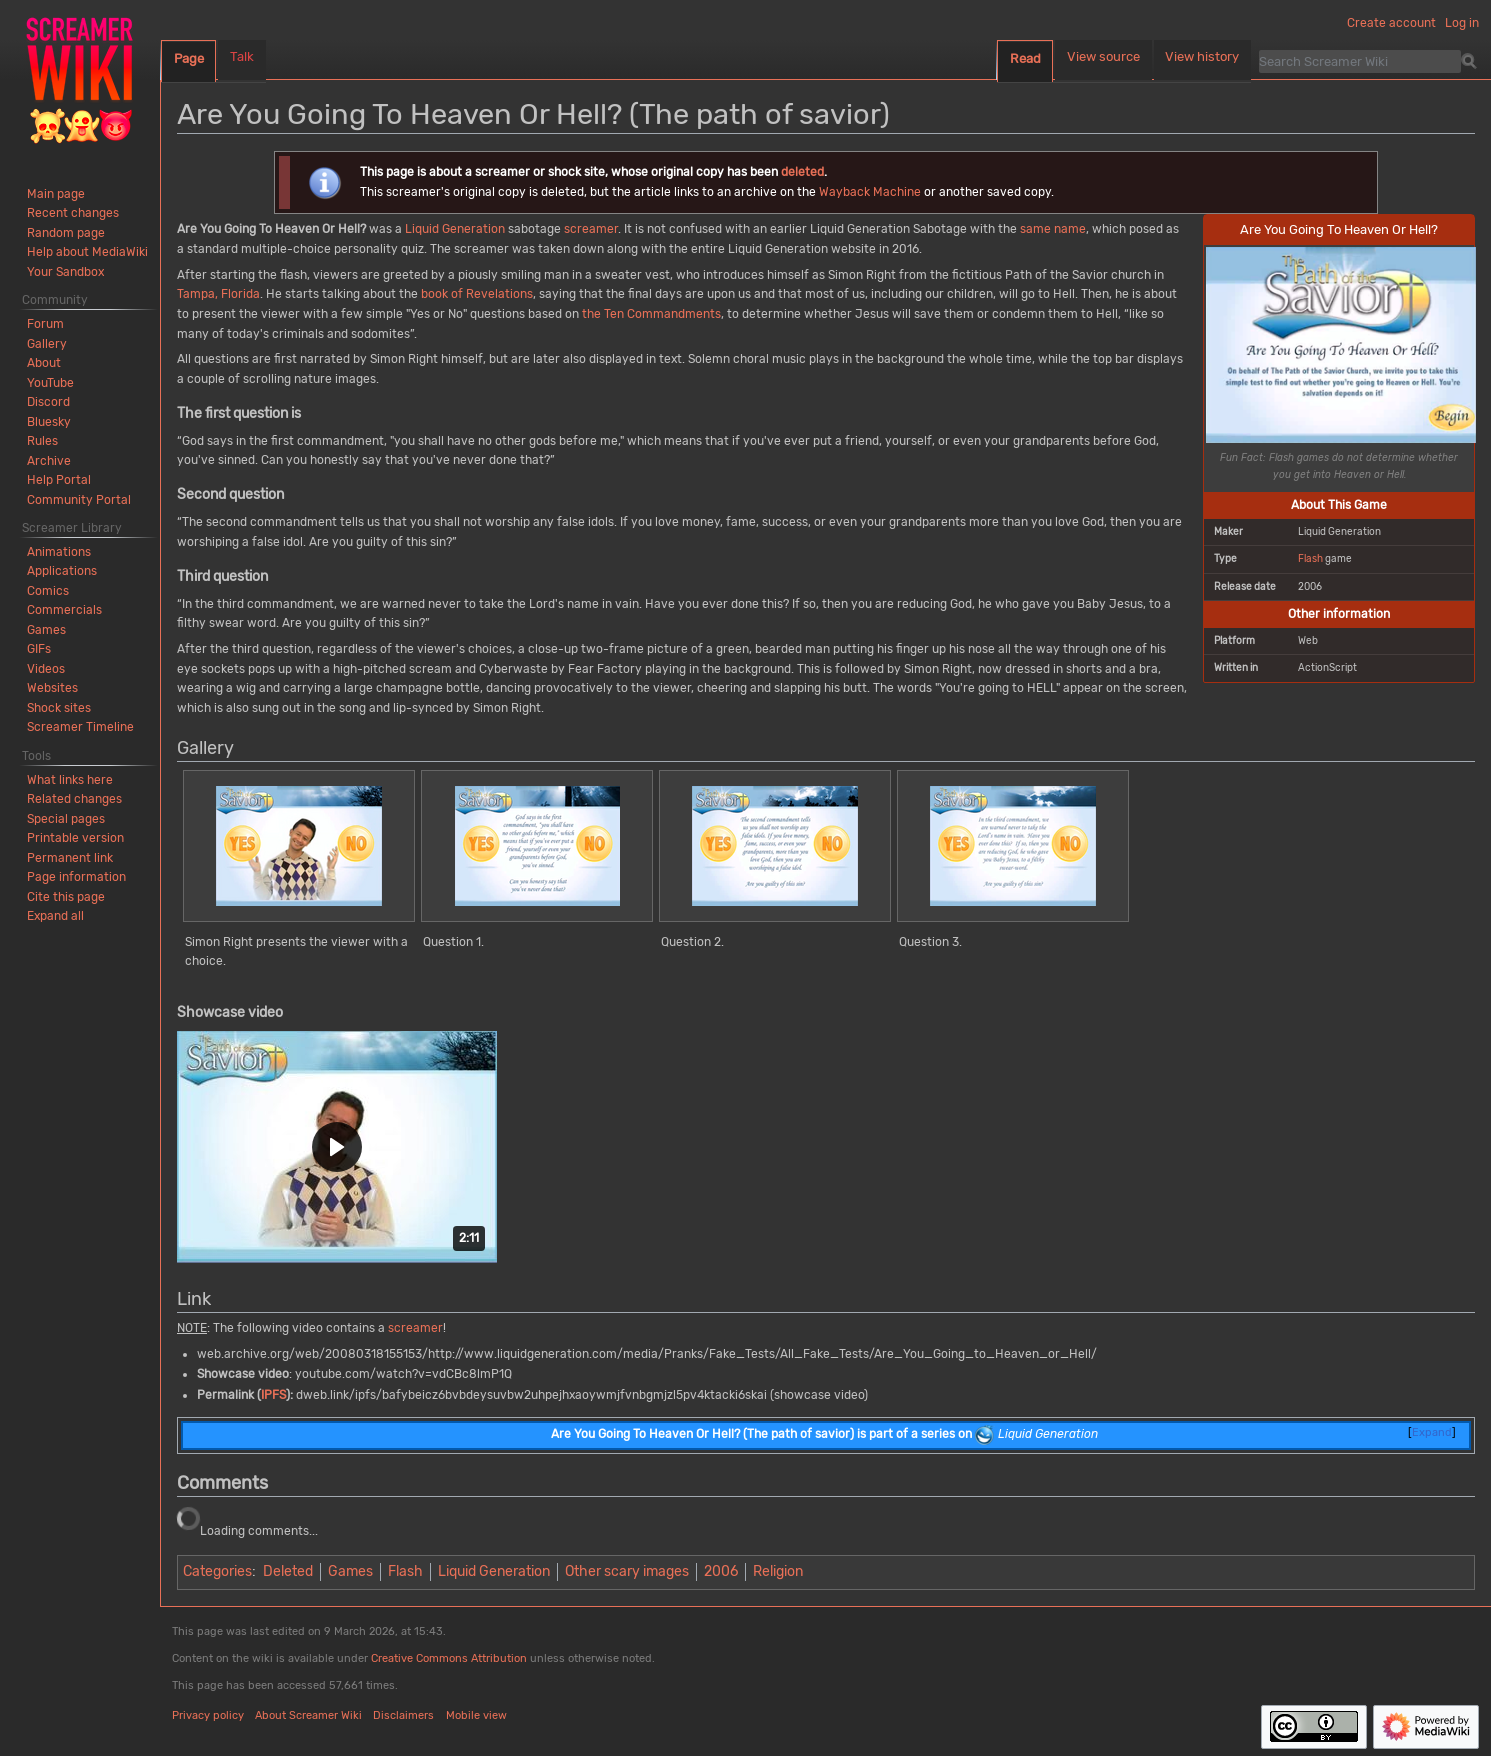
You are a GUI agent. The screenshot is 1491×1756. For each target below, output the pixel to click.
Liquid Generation (455, 229)
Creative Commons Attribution (449, 1658)
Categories (217, 1571)
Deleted (288, 1571)
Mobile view (476, 1715)
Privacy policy (208, 1715)
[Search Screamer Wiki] (1360, 61)
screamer (591, 229)
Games (350, 1571)
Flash (1310, 558)
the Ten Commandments (651, 314)
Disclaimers (403, 1715)
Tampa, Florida (218, 294)
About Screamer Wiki (308, 1715)
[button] (337, 1147)
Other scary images (627, 1571)
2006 (721, 1571)
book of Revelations (477, 294)
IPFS (273, 1395)
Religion (778, 1571)
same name (1053, 229)
